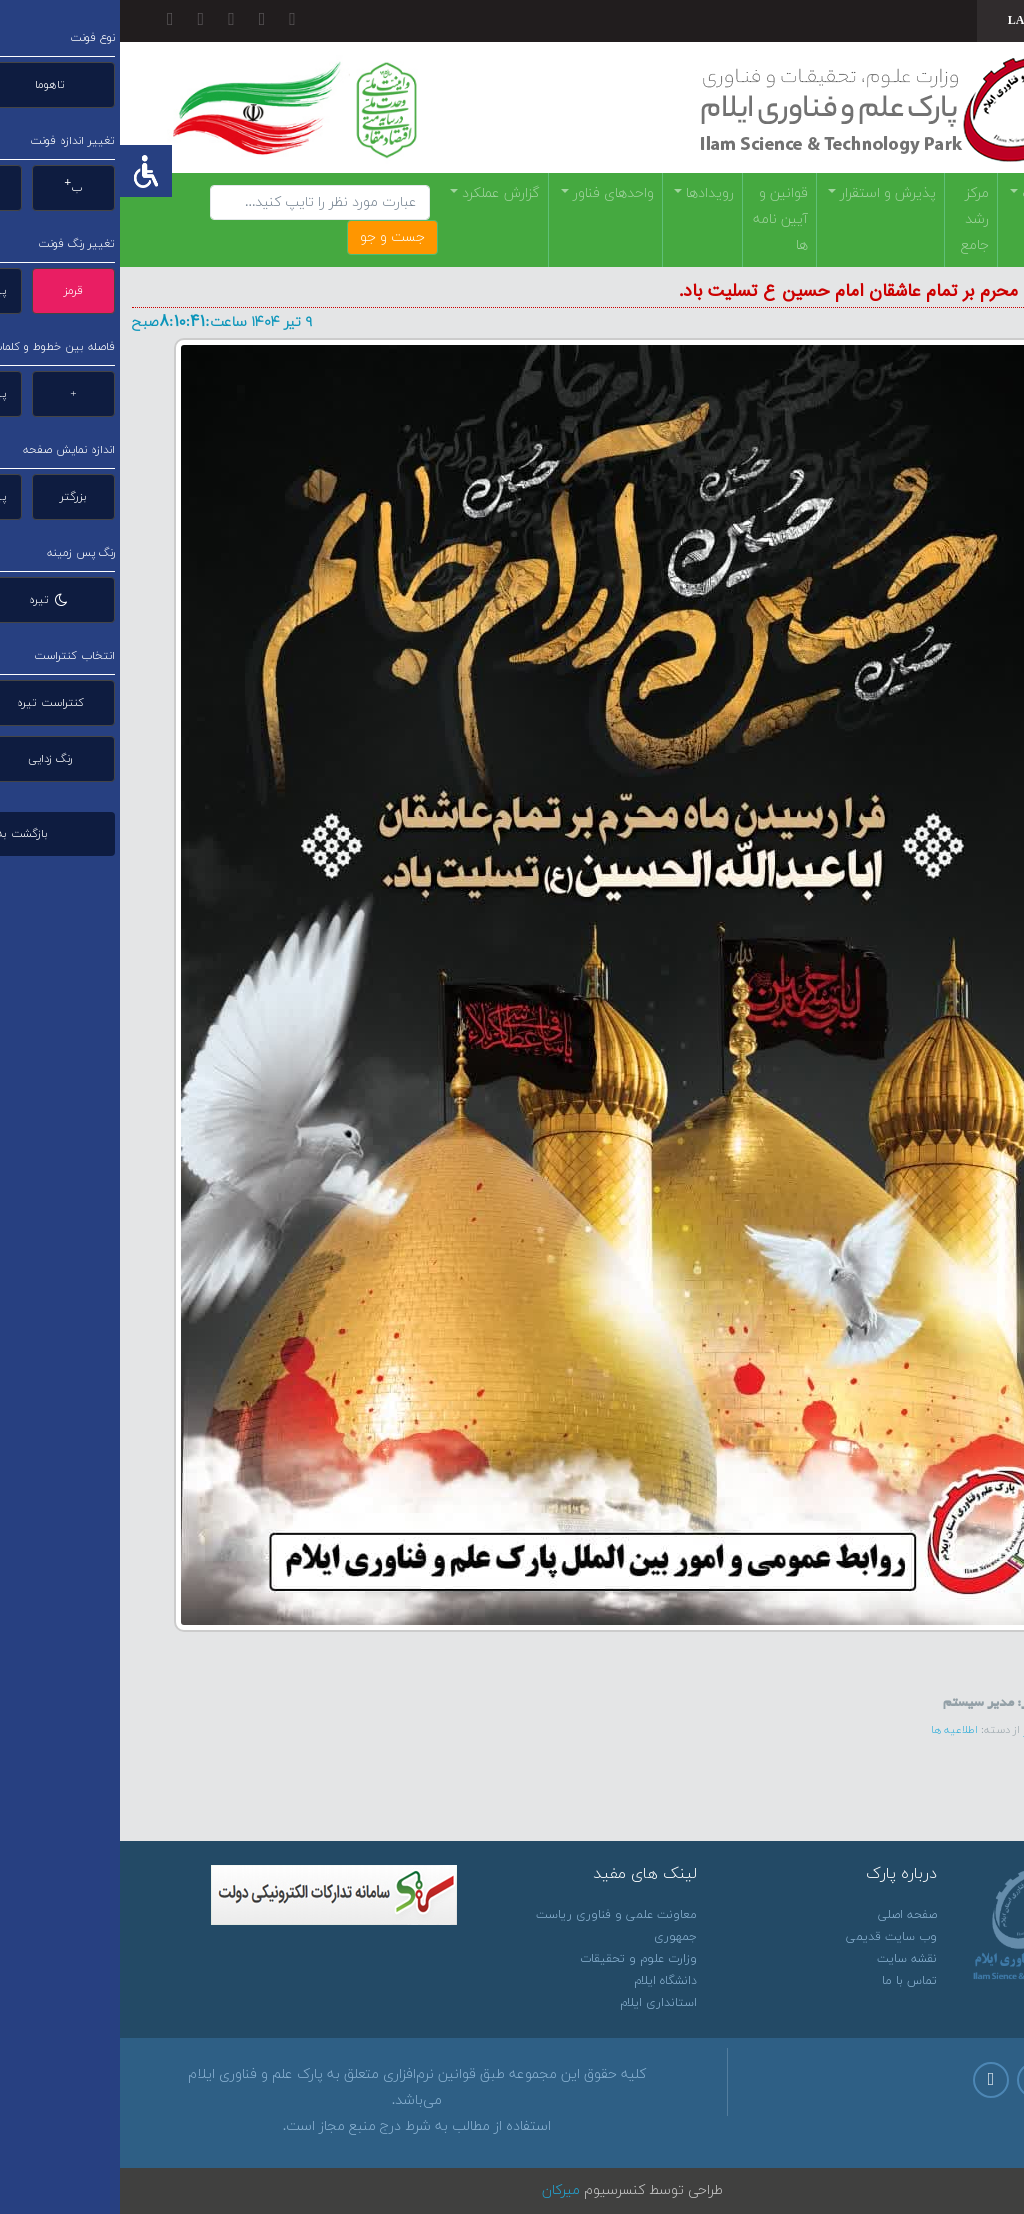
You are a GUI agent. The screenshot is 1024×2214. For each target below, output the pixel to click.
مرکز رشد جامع (855, 219)
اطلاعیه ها (834, 1730)
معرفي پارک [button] (933, 193)
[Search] (200, 202)
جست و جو (272, 237)
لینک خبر (930, 1729)
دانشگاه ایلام (545, 1981)
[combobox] (917, 21)
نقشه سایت (787, 1959)
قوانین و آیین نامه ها (660, 219)
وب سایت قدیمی (771, 1937)
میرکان (441, 2190)
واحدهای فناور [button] (491, 193)
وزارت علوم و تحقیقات (518, 1959)
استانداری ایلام (538, 2003)
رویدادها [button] (588, 193)
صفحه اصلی (787, 1915)
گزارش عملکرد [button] (379, 193)
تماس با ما (789, 1981)
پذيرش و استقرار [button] (766, 193)
